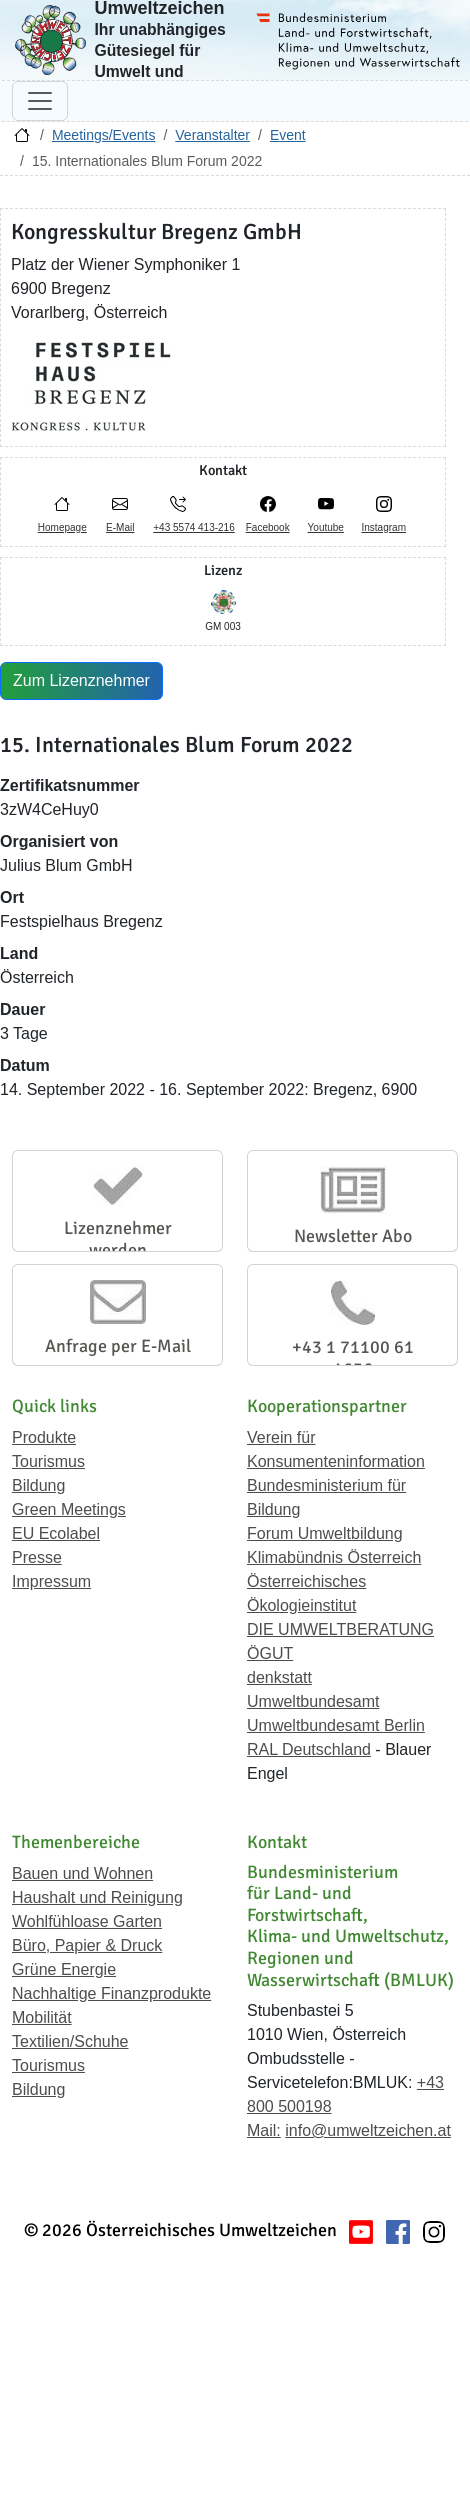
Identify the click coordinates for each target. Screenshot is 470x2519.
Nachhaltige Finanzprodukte (111, 1993)
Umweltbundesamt (313, 1701)
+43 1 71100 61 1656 (353, 1358)
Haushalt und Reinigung (97, 1897)
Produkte (44, 1437)
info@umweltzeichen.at (368, 2130)
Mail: (264, 2130)
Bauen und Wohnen (82, 1873)
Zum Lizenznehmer (81, 680)
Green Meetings (69, 1509)
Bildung (38, 1485)
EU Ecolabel (56, 1533)
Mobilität (42, 2017)
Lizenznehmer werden (118, 1239)
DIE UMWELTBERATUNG (340, 1629)
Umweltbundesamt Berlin (336, 1725)
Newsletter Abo (353, 1236)
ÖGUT (270, 1653)
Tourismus (48, 1461)
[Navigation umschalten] (40, 101)
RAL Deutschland (309, 1749)
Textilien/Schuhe (70, 2041)
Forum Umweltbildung (325, 1533)
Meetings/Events (104, 135)
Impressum (51, 1581)
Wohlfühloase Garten (87, 1921)
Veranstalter (212, 135)
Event (288, 135)
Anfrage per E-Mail (118, 1346)
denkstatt (279, 1677)
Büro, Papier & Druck (87, 1945)
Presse (37, 1557)
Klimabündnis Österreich (334, 1557)
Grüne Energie (64, 1969)
